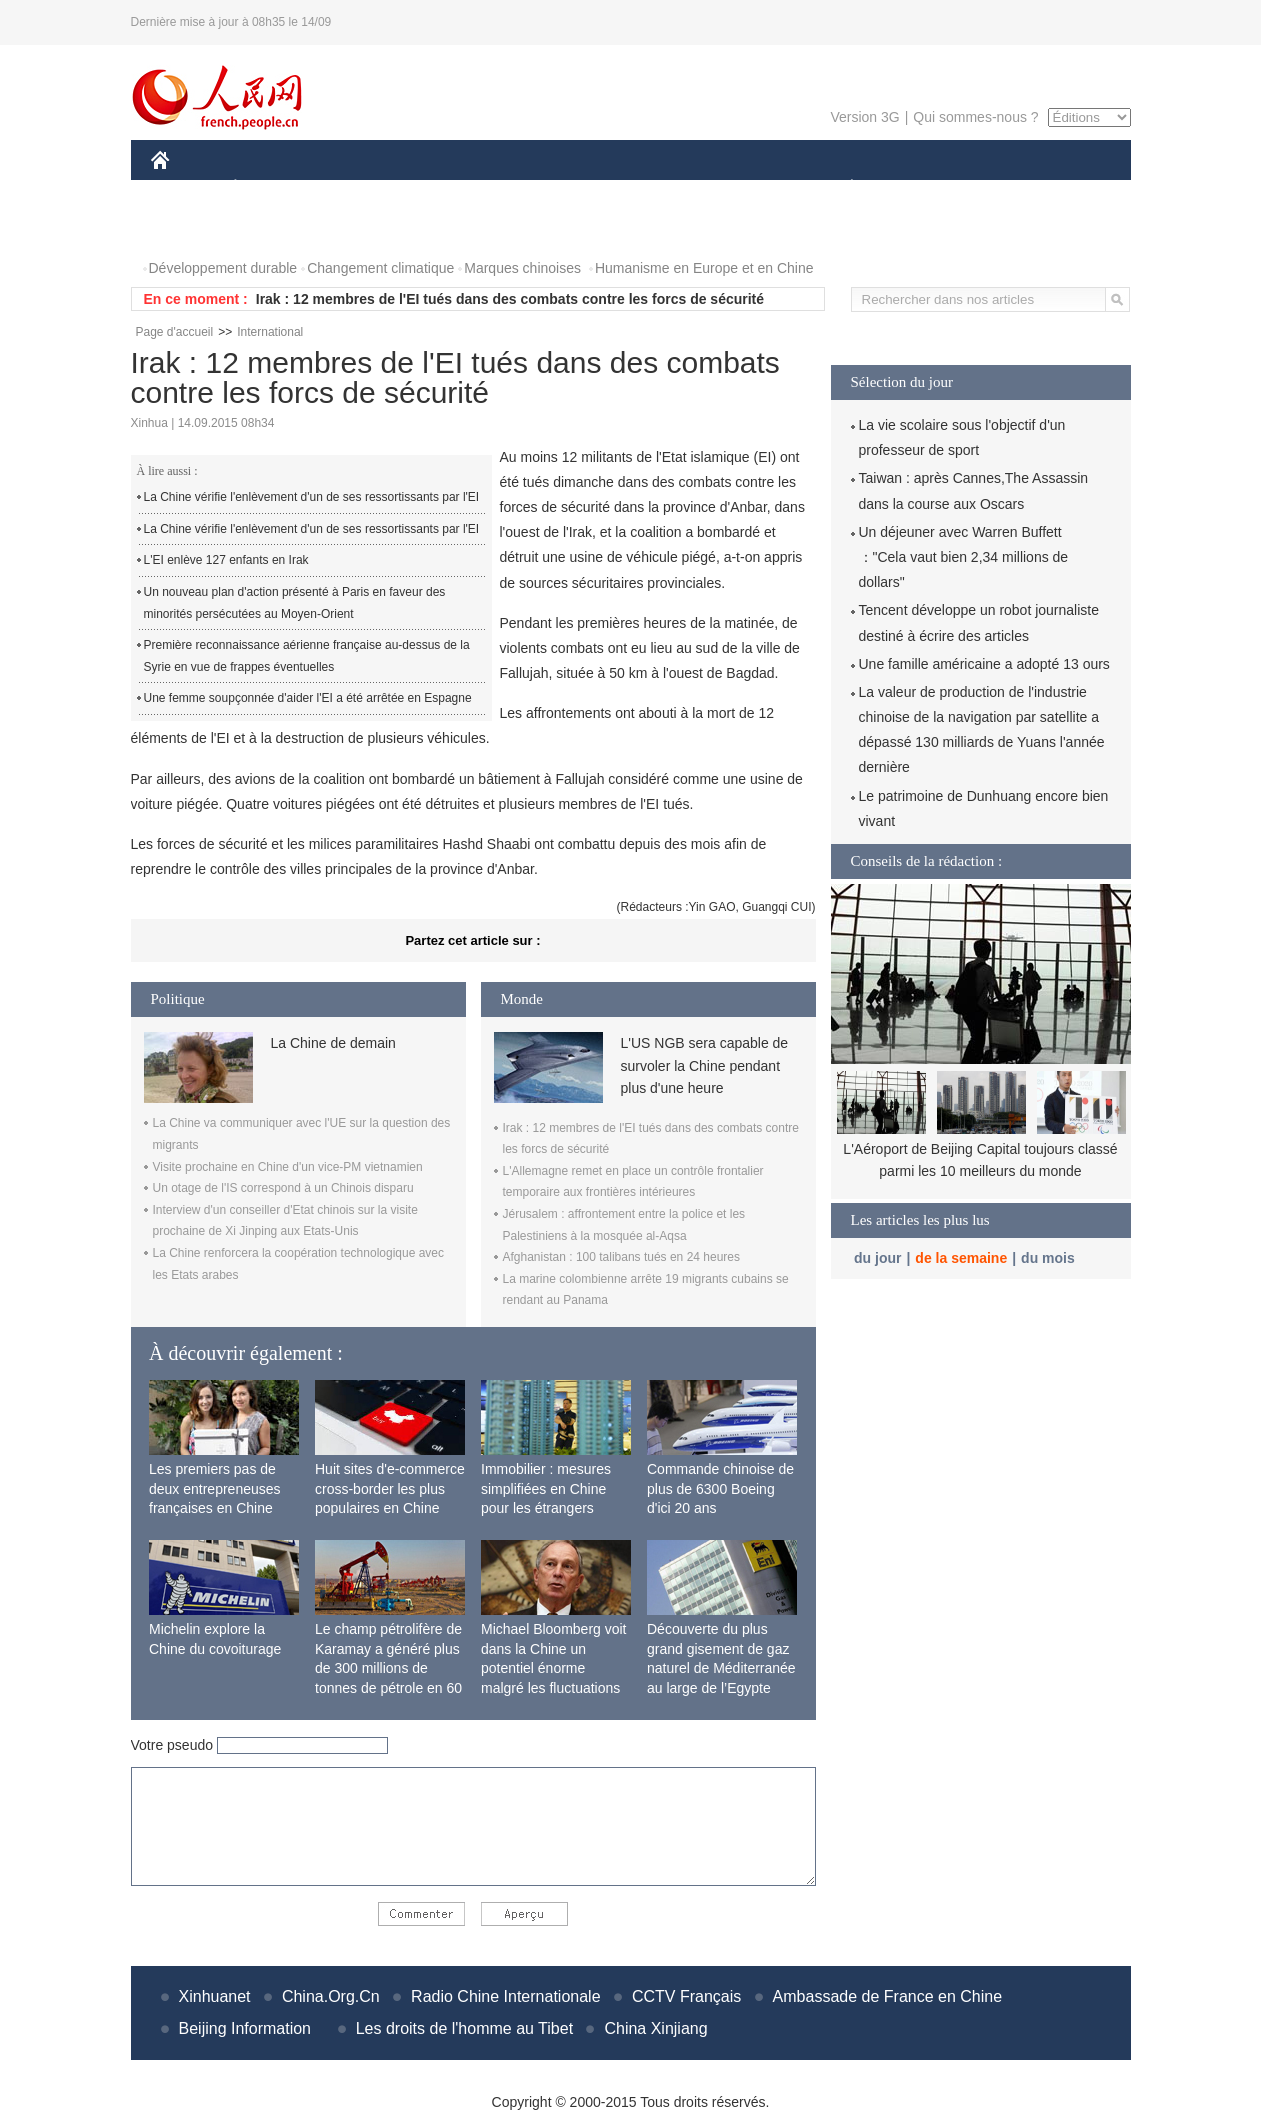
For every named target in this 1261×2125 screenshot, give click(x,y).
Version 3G (864, 117)
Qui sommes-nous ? (975, 117)
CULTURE (625, 188)
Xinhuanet (215, 1996)
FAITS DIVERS (733, 188)
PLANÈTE (841, 188)
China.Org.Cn (331, 1996)
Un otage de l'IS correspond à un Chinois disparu (283, 1188)
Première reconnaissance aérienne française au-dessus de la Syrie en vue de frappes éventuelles (307, 656)
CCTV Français (686, 1996)
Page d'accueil (175, 332)
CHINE (185, 188)
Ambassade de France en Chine (887, 1996)
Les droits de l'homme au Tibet (464, 2028)
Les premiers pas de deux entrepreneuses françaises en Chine (215, 1488)
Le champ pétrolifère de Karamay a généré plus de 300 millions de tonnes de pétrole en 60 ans (388, 1668)
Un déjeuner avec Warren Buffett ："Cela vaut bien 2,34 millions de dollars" (964, 557)
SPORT (921, 188)
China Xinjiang (655, 2028)
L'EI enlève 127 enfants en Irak (226, 560)
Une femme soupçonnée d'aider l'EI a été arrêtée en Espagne (308, 698)
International (270, 332)
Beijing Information (245, 2028)
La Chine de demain (333, 1043)
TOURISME (1007, 188)
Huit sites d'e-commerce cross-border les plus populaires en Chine (390, 1488)
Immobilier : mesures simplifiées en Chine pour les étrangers (546, 1488)
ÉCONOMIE (271, 188)
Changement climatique (380, 268)
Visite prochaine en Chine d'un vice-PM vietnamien (288, 1167)
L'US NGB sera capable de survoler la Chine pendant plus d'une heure (705, 1065)
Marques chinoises (522, 268)
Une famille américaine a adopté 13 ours (984, 664)
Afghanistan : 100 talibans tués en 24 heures (622, 1257)
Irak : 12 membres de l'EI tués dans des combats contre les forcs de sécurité (510, 299)
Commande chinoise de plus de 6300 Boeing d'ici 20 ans (720, 1488)
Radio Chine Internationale (505, 1996)
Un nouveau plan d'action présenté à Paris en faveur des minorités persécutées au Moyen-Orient (295, 603)
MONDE (363, 188)
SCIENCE (535, 188)
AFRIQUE (447, 188)
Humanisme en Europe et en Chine (704, 268)
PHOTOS (192, 228)
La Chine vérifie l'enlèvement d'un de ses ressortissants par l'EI (312, 497)
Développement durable (223, 268)
